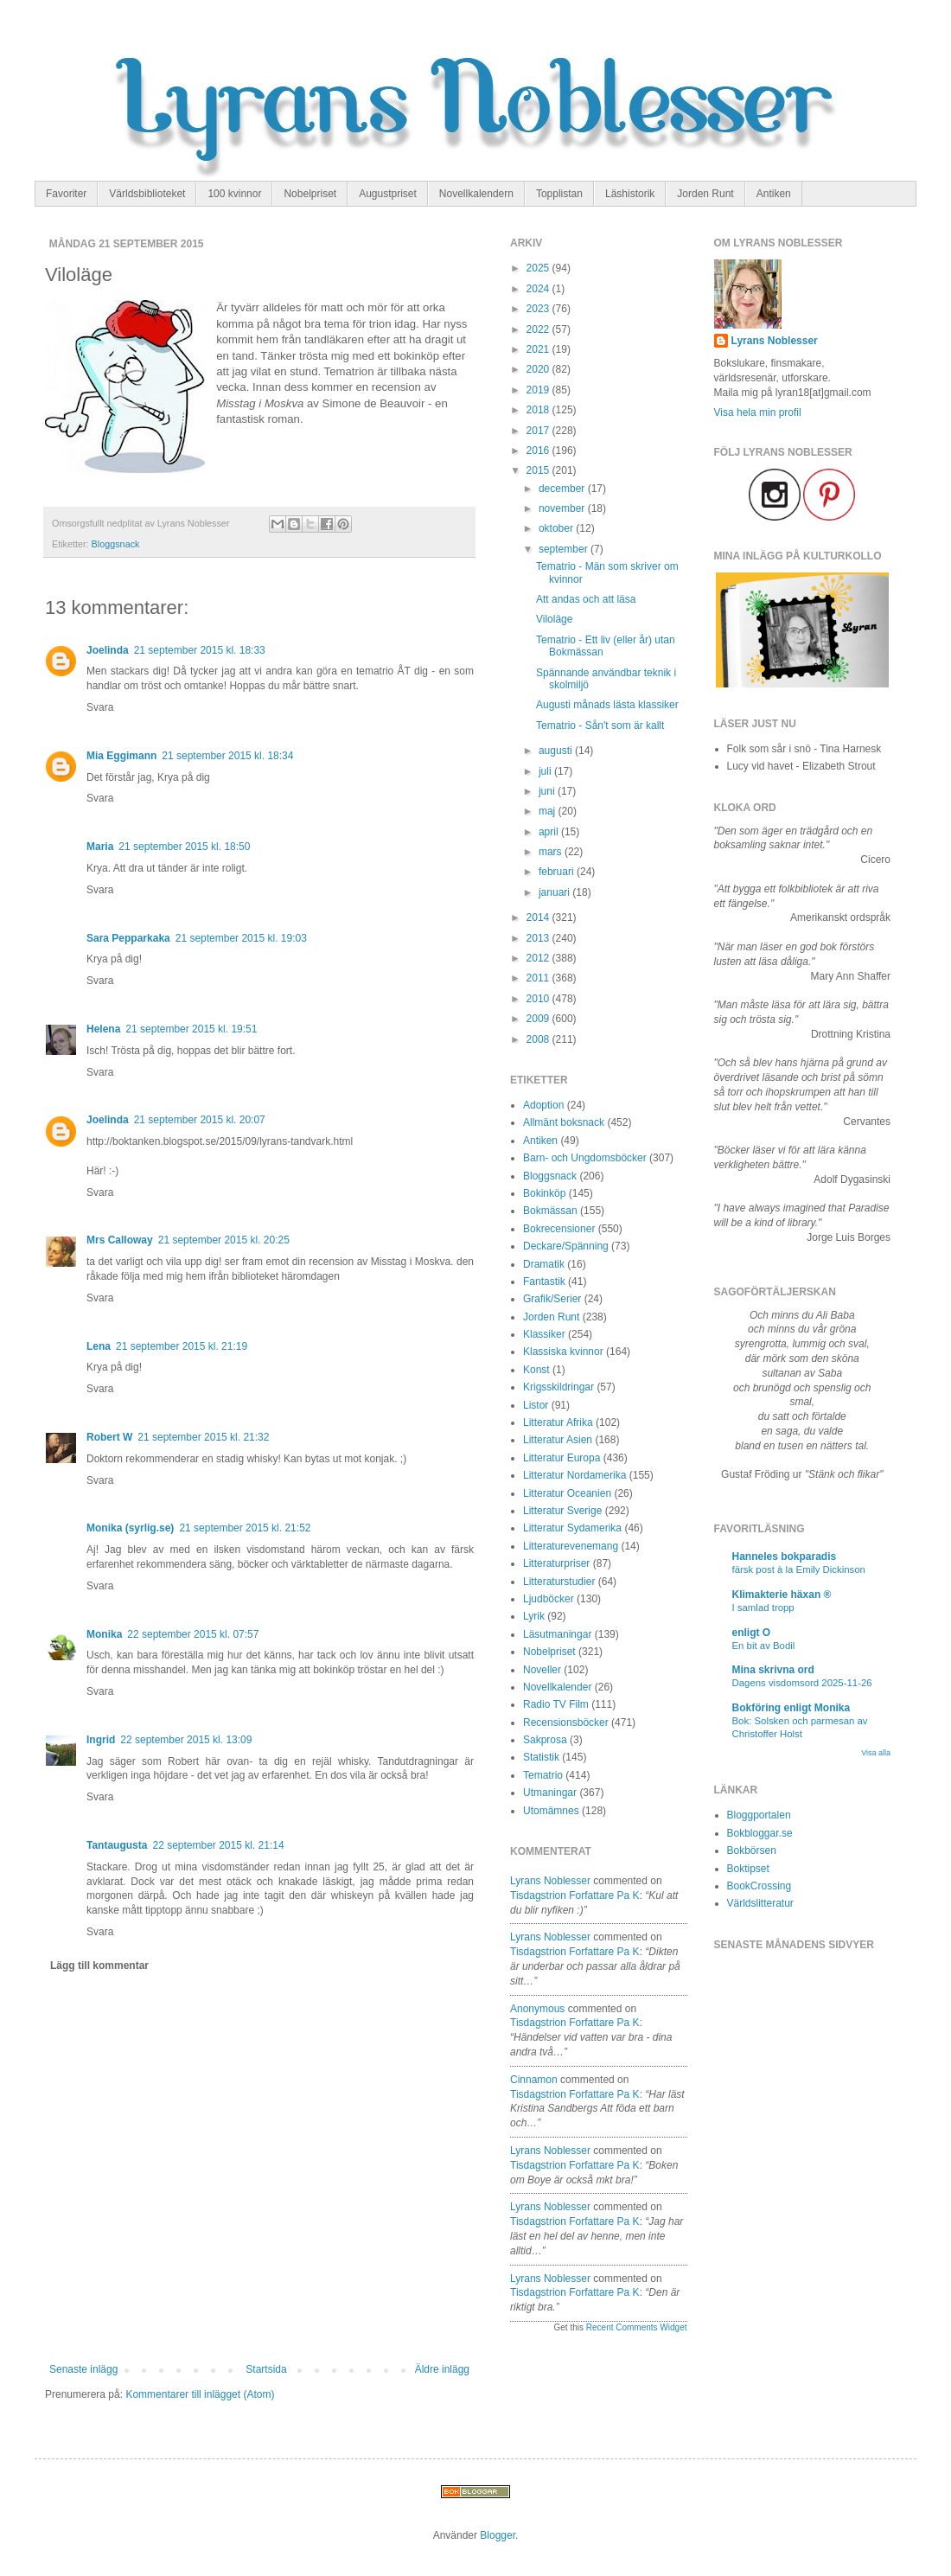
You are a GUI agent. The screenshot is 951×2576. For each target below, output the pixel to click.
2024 (539, 289)
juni (548, 791)
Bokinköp (544, 1193)
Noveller (542, 1670)
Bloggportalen (759, 1815)
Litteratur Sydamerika (572, 1528)
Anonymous (537, 2009)
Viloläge (554, 619)
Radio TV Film (556, 1704)
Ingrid (100, 1740)
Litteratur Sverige (562, 1511)
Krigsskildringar (558, 1387)
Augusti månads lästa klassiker (607, 705)
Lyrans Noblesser (550, 1881)
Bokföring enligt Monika (791, 1708)
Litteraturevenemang (570, 1546)
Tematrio (543, 1775)
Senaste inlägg (83, 2369)
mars (552, 852)
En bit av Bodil (763, 1645)
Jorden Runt (705, 194)
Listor (535, 1405)
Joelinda (107, 650)
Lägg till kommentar (99, 1965)
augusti (557, 751)
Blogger (497, 2535)
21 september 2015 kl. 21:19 (181, 1346)
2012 (539, 958)
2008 (539, 1039)
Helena (103, 1029)
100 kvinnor (234, 194)
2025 (539, 268)
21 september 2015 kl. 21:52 (244, 1528)
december (563, 489)
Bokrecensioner (559, 1229)
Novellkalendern (476, 194)
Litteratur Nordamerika (574, 1475)
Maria (99, 847)
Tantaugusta (116, 1845)
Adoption (543, 1105)
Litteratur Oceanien (567, 1493)
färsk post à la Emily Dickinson (798, 1569)
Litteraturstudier (559, 1582)
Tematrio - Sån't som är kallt (600, 725)
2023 (539, 309)
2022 (539, 329)
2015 (539, 470)
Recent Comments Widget (636, 2327)
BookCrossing (759, 1886)
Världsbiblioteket (147, 194)
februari (558, 872)
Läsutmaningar (557, 1634)
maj (548, 811)
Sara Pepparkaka (128, 938)
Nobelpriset (310, 194)
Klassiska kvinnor (563, 1352)
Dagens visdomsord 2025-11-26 (802, 1683)
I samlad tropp (763, 1607)
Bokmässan (550, 1211)
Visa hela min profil (757, 412)
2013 (539, 938)
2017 (539, 431)
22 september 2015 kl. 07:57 (192, 1634)
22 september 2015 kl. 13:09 (186, 1740)
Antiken (773, 194)
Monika (104, 1634)
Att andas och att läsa (585, 599)
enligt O (751, 1633)
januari (555, 892)
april (550, 832)
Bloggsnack (116, 544)
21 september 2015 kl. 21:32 (203, 1437)
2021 (539, 349)
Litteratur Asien (557, 1440)
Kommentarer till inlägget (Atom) (199, 2394)
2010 (539, 999)
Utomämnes (551, 1811)
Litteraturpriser (556, 1563)
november (563, 508)
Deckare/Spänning (566, 1246)
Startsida (266, 2369)
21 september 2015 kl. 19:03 (241, 938)
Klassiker (544, 1334)
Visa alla (875, 1752)
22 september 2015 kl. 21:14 (218, 1845)
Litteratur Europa (561, 1458)
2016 (539, 450)
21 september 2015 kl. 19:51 (191, 1029)
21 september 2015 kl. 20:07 (199, 1120)
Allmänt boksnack (563, 1122)
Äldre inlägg (442, 2369)
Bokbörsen (751, 1850)
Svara (99, 707)
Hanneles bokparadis (784, 1556)
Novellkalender (557, 1687)
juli (546, 771)
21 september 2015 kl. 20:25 (224, 1240)
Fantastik (544, 1281)
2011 (539, 978)
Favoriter (66, 194)
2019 (539, 390)
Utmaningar (550, 1793)
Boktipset (748, 1869)
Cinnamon (534, 2080)
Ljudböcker (548, 1599)
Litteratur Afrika (558, 1422)
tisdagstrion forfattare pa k (575, 1895)
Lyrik (534, 1616)
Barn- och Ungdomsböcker (585, 1158)
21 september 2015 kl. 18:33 (199, 650)
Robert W (109, 1437)
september (564, 549)
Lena (98, 1346)
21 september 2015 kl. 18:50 (184, 847)
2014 (539, 917)
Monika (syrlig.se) (130, 1528)
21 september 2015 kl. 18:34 (227, 756)
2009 (539, 1019)
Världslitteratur (760, 1903)
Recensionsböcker (566, 1722)
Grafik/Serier (552, 1299)
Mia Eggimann (121, 756)
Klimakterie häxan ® (782, 1594)
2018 (539, 410)
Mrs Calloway (119, 1240)
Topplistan (559, 194)
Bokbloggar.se (760, 1833)
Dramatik (544, 1264)
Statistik (541, 1757)
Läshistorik (629, 194)
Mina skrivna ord (773, 1670)
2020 (539, 369)
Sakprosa (545, 1740)
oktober (557, 528)
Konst (536, 1370)
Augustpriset (388, 194)
